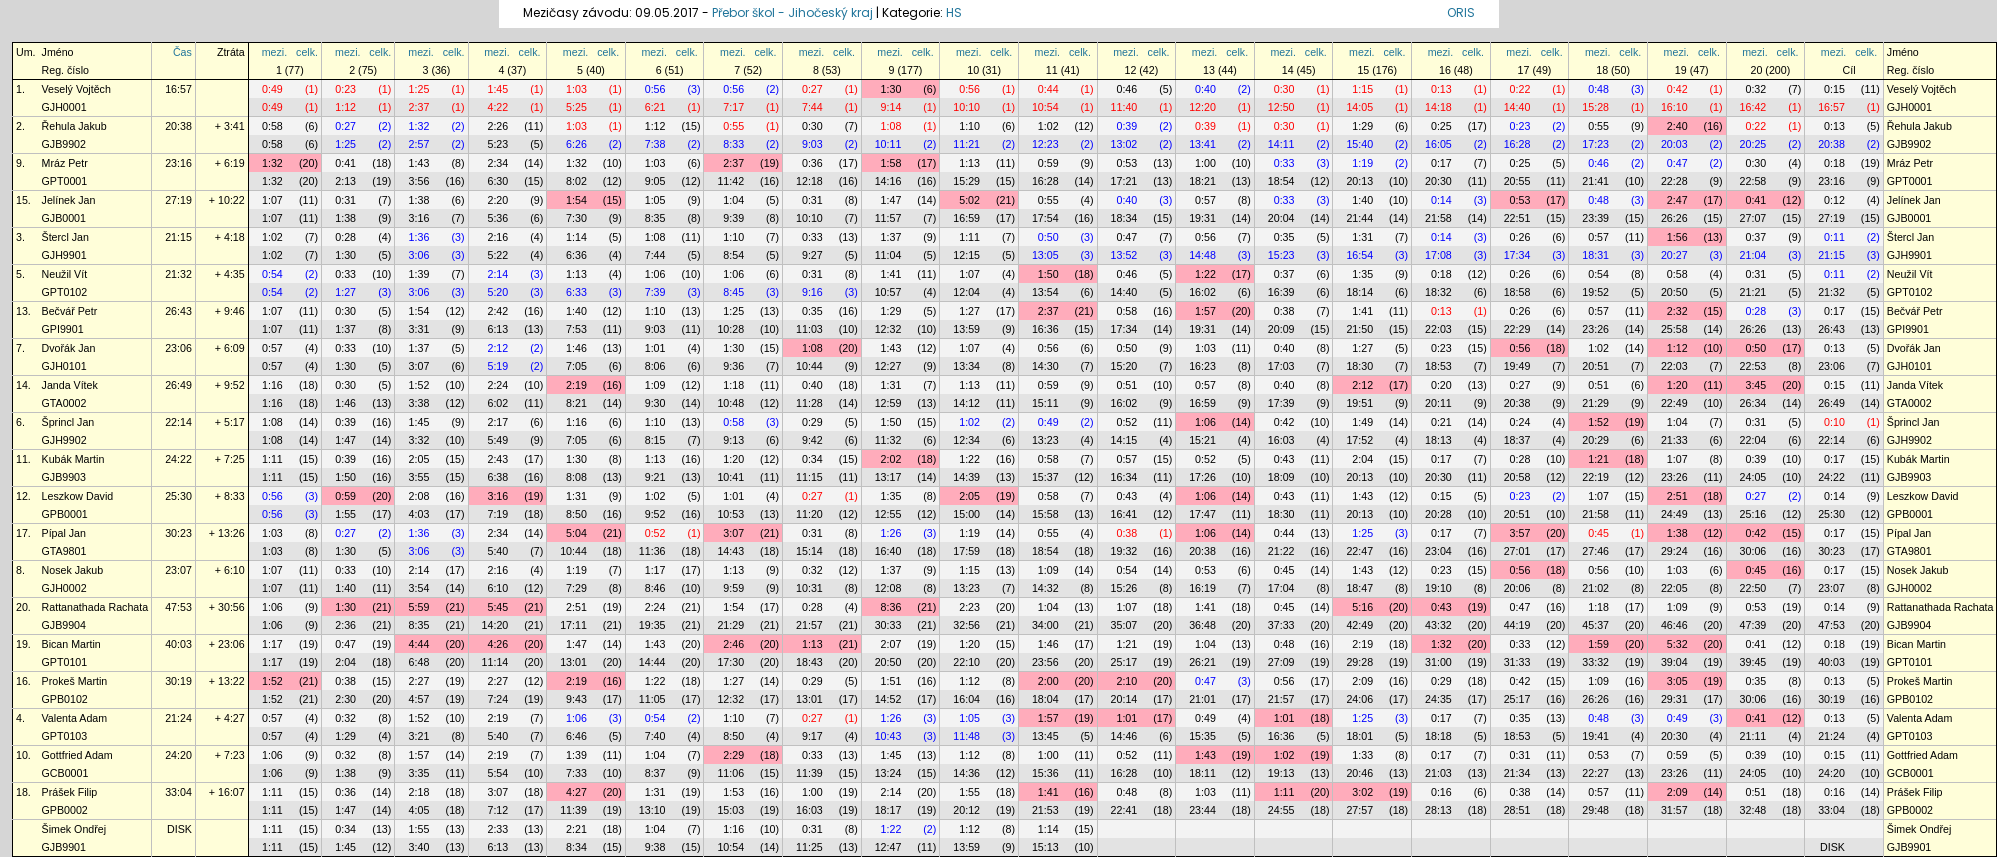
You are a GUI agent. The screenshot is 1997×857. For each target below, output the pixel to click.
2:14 (497, 274)
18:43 (809, 662)
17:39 (1281, 403)
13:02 (1124, 144)
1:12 (345, 107)
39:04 (1674, 662)
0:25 (1441, 126)
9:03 (812, 144)
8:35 (655, 218)
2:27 (419, 681)
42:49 (1359, 625)
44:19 (1517, 625)
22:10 (966, 662)
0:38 (1284, 311)
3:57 (1520, 533)
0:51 (1126, 385)
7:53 (576, 329)
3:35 (419, 773)
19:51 (1359, 403)
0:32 (1755, 89)
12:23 (1045, 144)
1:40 (1362, 200)
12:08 (888, 588)
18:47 (1359, 588)
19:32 (1124, 551)
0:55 (733, 126)
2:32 (1677, 311)
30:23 (178, 533)
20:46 (1359, 773)
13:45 (1045, 736)
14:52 (888, 699)
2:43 (497, 459)
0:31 (345, 200)
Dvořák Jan (69, 348)
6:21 (655, 107)
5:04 (576, 533)
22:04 (1753, 440)
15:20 (1124, 366)
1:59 (1598, 644)
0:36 (812, 163)
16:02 (1202, 292)
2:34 (497, 163)
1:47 (891, 200)
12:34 (966, 440)
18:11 (1202, 773)
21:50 (1359, 329)
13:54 (1045, 292)
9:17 (812, 736)
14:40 (1517, 107)
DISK (179, 829)
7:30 (576, 218)
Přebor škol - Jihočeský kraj (792, 12)
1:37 (891, 237)
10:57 (888, 292)
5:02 (969, 200)
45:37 (1595, 625)
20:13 (1359, 181)
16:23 (1202, 366)
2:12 (497, 348)
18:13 (1438, 440)
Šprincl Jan (68, 422)
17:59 (966, 551)
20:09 (1281, 329)
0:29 (812, 422)
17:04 (1281, 588)
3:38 (419, 403)
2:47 (1677, 200)
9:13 (733, 440)
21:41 (1595, 181)
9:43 (576, 699)
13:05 (1045, 255)
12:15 (966, 255)
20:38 (178, 126)
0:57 (1205, 200)
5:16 (1362, 607)
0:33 (1284, 163)
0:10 (1834, 422)
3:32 (419, 440)
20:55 (1517, 181)
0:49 (272, 89)
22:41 (1124, 810)
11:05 (652, 699)
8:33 (733, 144)
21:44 (1359, 218)
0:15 (1834, 89)
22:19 (1595, 477)
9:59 (733, 588)
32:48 (1753, 810)
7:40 (655, 736)
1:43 (419, 163)
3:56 (419, 181)
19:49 (1517, 366)
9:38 (655, 847)
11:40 (1124, 107)
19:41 (1595, 736)
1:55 (345, 514)
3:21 (419, 736)
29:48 (1595, 810)
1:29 (1362, 126)
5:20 (497, 292)
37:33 (1281, 625)
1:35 (1362, 274)
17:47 (1202, 514)
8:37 (655, 773)
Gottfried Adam (77, 755)
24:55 (1281, 810)
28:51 (1517, 810)
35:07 (1124, 625)
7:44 (812, 107)
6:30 (497, 181)
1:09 (655, 385)
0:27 (812, 89)
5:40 (497, 551)
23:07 (178, 570)
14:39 (966, 477)
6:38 (497, 477)
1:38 (419, 200)
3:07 (419, 366)
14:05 (1359, 107)
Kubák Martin (73, 459)
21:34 (1517, 773)
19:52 (1595, 292)
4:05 (419, 810)
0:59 (1048, 163)
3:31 (419, 329)
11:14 (495, 662)
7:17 (733, 107)
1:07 (272, 200)
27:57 (1359, 810)
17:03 (1281, 366)
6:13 (497, 329)
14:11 (1281, 144)
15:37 (1045, 477)
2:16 (497, 237)
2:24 (497, 385)
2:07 (891, 644)
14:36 (966, 773)
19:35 (652, 625)
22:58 (1753, 181)
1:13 (969, 163)
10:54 (1045, 107)
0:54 (272, 274)
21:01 (1202, 699)
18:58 (1517, 292)
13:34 (966, 366)
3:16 (419, 218)
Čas (182, 52)
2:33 (497, 829)
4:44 (419, 644)
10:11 (888, 144)
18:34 (1124, 218)
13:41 (1202, 144)
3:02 (1362, 792)
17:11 (573, 625)
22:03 (1438, 329)
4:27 (576, 792)
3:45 (1755, 385)
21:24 (178, 718)
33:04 (178, 792)
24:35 (1438, 699)
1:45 (497, 89)
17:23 (1595, 144)
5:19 (497, 366)
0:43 (1284, 459)
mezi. (274, 52)
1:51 (891, 681)
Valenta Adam (75, 718)
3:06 (419, 255)
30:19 (178, 681)
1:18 (733, 385)
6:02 (497, 403)
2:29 (733, 755)
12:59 (888, 403)
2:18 (419, 792)
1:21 (1598, 459)
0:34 (812, 459)
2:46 (733, 644)
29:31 (1674, 699)
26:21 (1202, 662)
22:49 (1674, 403)
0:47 (1677, 163)
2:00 (1048, 681)
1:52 (419, 385)
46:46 (1674, 625)
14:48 (1202, 255)
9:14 (891, 107)
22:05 (1674, 588)
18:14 (1359, 292)
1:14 (576, 237)
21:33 (1674, 440)
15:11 (1045, 403)
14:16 (888, 181)
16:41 (1124, 514)
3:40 (419, 847)
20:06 (1517, 588)
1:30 (891, 89)
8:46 (655, 588)
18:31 (1595, 255)
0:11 (1834, 237)
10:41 (730, 477)
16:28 (1517, 144)
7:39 (655, 292)
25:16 (1753, 514)
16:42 (1753, 107)
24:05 (1753, 477)
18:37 (1517, 440)
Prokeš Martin (75, 681)
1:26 (891, 533)
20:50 (1674, 292)
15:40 (1359, 144)
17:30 (730, 662)
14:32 (1045, 588)
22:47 (1359, 551)
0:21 (1441, 422)
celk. (307, 52)
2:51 (1677, 496)
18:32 (1438, 292)
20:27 (1674, 255)
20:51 (1595, 366)
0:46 (1126, 89)
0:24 (1520, 422)
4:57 (419, 699)
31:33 (1517, 662)
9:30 (655, 403)
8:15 (655, 440)
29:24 (1674, 551)
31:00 (1438, 662)
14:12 (966, 403)
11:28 (809, 403)
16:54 (1359, 255)
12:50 (1281, 107)
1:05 (655, 200)
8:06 (655, 366)
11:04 (888, 255)
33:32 (1595, 662)
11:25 (809, 847)
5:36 (497, 218)
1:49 (1362, 422)
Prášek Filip (70, 792)
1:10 (969, 126)
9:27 (812, 255)
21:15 (178, 237)
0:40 (1205, 89)
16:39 (1281, 292)
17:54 (1045, 218)
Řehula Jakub (74, 126)
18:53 (1438, 366)
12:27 (888, 366)
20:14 (1124, 699)
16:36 (1045, 329)
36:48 (1202, 625)
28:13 (1438, 810)
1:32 (419, 126)
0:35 (1284, 237)
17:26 (1202, 477)
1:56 (1677, 237)
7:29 (576, 588)
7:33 (576, 773)
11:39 (809, 773)
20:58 (1517, 477)
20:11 (1438, 403)
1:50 (1048, 274)
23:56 (1045, 662)
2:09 (1362, 681)
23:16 (178, 163)
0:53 (1126, 163)
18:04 (1045, 699)
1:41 (891, 274)
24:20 (178, 755)
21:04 (1753, 255)
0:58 (272, 126)
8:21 (576, 403)
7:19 (497, 514)
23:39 (1595, 218)
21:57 (809, 625)
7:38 (655, 144)
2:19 (576, 385)
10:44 (809, 366)
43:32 (1438, 625)
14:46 (1124, 736)
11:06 (730, 773)
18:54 (1281, 181)
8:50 (576, 514)
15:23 (1281, 255)
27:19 (178, 200)
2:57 (419, 144)
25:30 (178, 496)
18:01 (1359, 736)
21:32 (178, 274)
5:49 (497, 440)
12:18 (809, 181)
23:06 (178, 348)
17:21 (1124, 181)
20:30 (1438, 181)
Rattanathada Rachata (95, 607)
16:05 (1438, 144)
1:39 (419, 274)
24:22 (178, 459)
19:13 (1281, 773)
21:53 (1045, 810)
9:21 (655, 477)
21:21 (1753, 292)
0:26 (1520, 237)
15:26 (1124, 588)
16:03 (1281, 440)
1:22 (1205, 274)
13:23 (1045, 440)
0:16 (1441, 792)
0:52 (1126, 422)
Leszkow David (78, 496)
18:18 (1438, 736)
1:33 (1362, 755)
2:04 (1362, 459)
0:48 (1598, 89)
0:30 (1284, 89)
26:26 (1674, 218)
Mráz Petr (65, 163)
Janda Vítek (70, 385)
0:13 (1441, 89)
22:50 (1753, 588)
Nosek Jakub (73, 570)
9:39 (733, 218)
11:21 (966, 144)
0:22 (1520, 89)
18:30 (1359, 366)
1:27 (345, 292)
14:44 (652, 662)
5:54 (497, 773)
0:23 (345, 89)
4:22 (497, 107)
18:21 (1202, 181)
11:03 (809, 329)
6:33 (576, 292)
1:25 (419, 89)
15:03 (730, 810)
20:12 (966, 810)
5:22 (497, 255)
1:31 (1362, 237)
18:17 (888, 810)
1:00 (1205, 163)
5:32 (1677, 644)
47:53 (178, 607)
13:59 (966, 329)
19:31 (1202, 218)
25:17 (1124, 662)
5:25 (576, 107)
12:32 (888, 329)
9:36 (733, 366)
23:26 (1595, 329)
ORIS (1461, 12)
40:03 (178, 644)
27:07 (1753, 218)
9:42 (812, 440)
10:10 (966, 107)
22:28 (1674, 181)
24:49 (1674, 514)
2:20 (497, 200)
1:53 (733, 792)
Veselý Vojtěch (76, 89)
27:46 (1595, 551)
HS (954, 12)
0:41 (345, 163)
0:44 (1048, 89)
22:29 (1517, 329)
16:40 (888, 551)
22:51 (1517, 218)
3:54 (419, 588)
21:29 (1595, 403)
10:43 (888, 736)
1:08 (891, 126)
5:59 (419, 607)
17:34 (1517, 255)
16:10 (1674, 107)
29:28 (1359, 662)
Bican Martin (71, 644)
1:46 (576, 348)
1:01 (655, 348)
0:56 (655, 89)
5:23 (497, 144)
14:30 (1045, 366)
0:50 (1048, 237)
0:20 (1441, 385)
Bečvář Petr (70, 311)
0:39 (1126, 126)
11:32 (888, 440)
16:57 (178, 89)
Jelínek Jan (69, 200)
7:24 (497, 699)
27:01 (1517, 551)
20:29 (1595, 440)
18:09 (1281, 477)
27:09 (1281, 662)
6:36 (576, 255)
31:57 (1674, 810)
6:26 (576, 144)
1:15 (1362, 89)
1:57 (1205, 311)
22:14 (178, 422)
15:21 (1202, 440)
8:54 (733, 255)
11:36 (652, 551)
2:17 (497, 422)
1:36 (419, 237)
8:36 (891, 607)
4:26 (497, 644)
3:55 (419, 477)
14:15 (1124, 440)
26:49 (178, 385)
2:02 (891, 459)
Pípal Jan (64, 533)
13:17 (888, 477)
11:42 (730, 181)
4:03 (419, 514)
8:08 (576, 477)
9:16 (812, 292)
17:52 (1359, 440)
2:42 (497, 311)
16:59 (966, 218)
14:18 (1438, 107)
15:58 (1045, 514)
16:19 (1202, 588)
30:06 (1753, 551)
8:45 (733, 292)
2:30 (345, 699)
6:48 (419, 662)
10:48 (730, 403)
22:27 (1595, 773)
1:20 (1677, 385)
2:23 (969, 607)
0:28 (345, 237)
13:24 (888, 773)
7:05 (576, 366)
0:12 (1834, 200)
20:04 (1281, 218)
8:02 (576, 181)
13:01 (573, 662)
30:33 (888, 625)
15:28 (1595, 107)
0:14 (1441, 200)
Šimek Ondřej (74, 829)
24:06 (1359, 699)
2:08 (419, 496)
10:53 (730, 514)
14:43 (730, 551)
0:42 (1677, 89)
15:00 (966, 514)
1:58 (891, 163)
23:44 (1202, 810)
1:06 (655, 274)
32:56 (966, 625)
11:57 (888, 218)
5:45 (497, 607)
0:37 (1755, 237)
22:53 (1753, 366)
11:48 (966, 736)
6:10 (497, 588)
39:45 (1753, 662)
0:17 (1441, 163)
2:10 (1126, 681)
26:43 (178, 311)
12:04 (966, 292)
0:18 (1834, 163)
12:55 (888, 514)
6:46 (576, 736)
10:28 (730, 329)
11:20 (809, 514)
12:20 (1202, 107)
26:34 (1753, 403)
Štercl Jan (65, 237)
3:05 (1677, 681)
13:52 (1124, 255)
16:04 (966, 699)
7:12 (497, 810)
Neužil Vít (65, 274)
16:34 (1124, 477)
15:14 (809, 551)
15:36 (1045, 773)
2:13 (345, 181)
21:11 (1753, 736)
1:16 (272, 385)
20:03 (1674, 144)
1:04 (733, 200)
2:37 (419, 107)
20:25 (1753, 144)
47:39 (1753, 625)
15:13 (1045, 847)
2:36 (345, 625)
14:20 (495, 625)
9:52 (655, 514)
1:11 (969, 237)
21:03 (1438, 773)
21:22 (1281, 551)
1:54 (576, 200)
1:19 (1362, 163)
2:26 (497, 126)
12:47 (888, 847)
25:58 (1674, 329)
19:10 (1438, 588)
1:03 (576, 89)
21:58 (1438, 218)
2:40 (1677, 126)
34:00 (1045, 625)
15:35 (1202, 736)
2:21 (576, 829)
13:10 (652, 810)
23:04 (1438, 551)
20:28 (1438, 514)
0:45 (1598, 533)
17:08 (1438, 255)
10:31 (809, 588)
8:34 (576, 847)
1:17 (655, 570)
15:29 (966, 181)
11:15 (809, 477)
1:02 (1048, 126)
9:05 (655, 181)
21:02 (1595, 588)
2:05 (419, 459)
